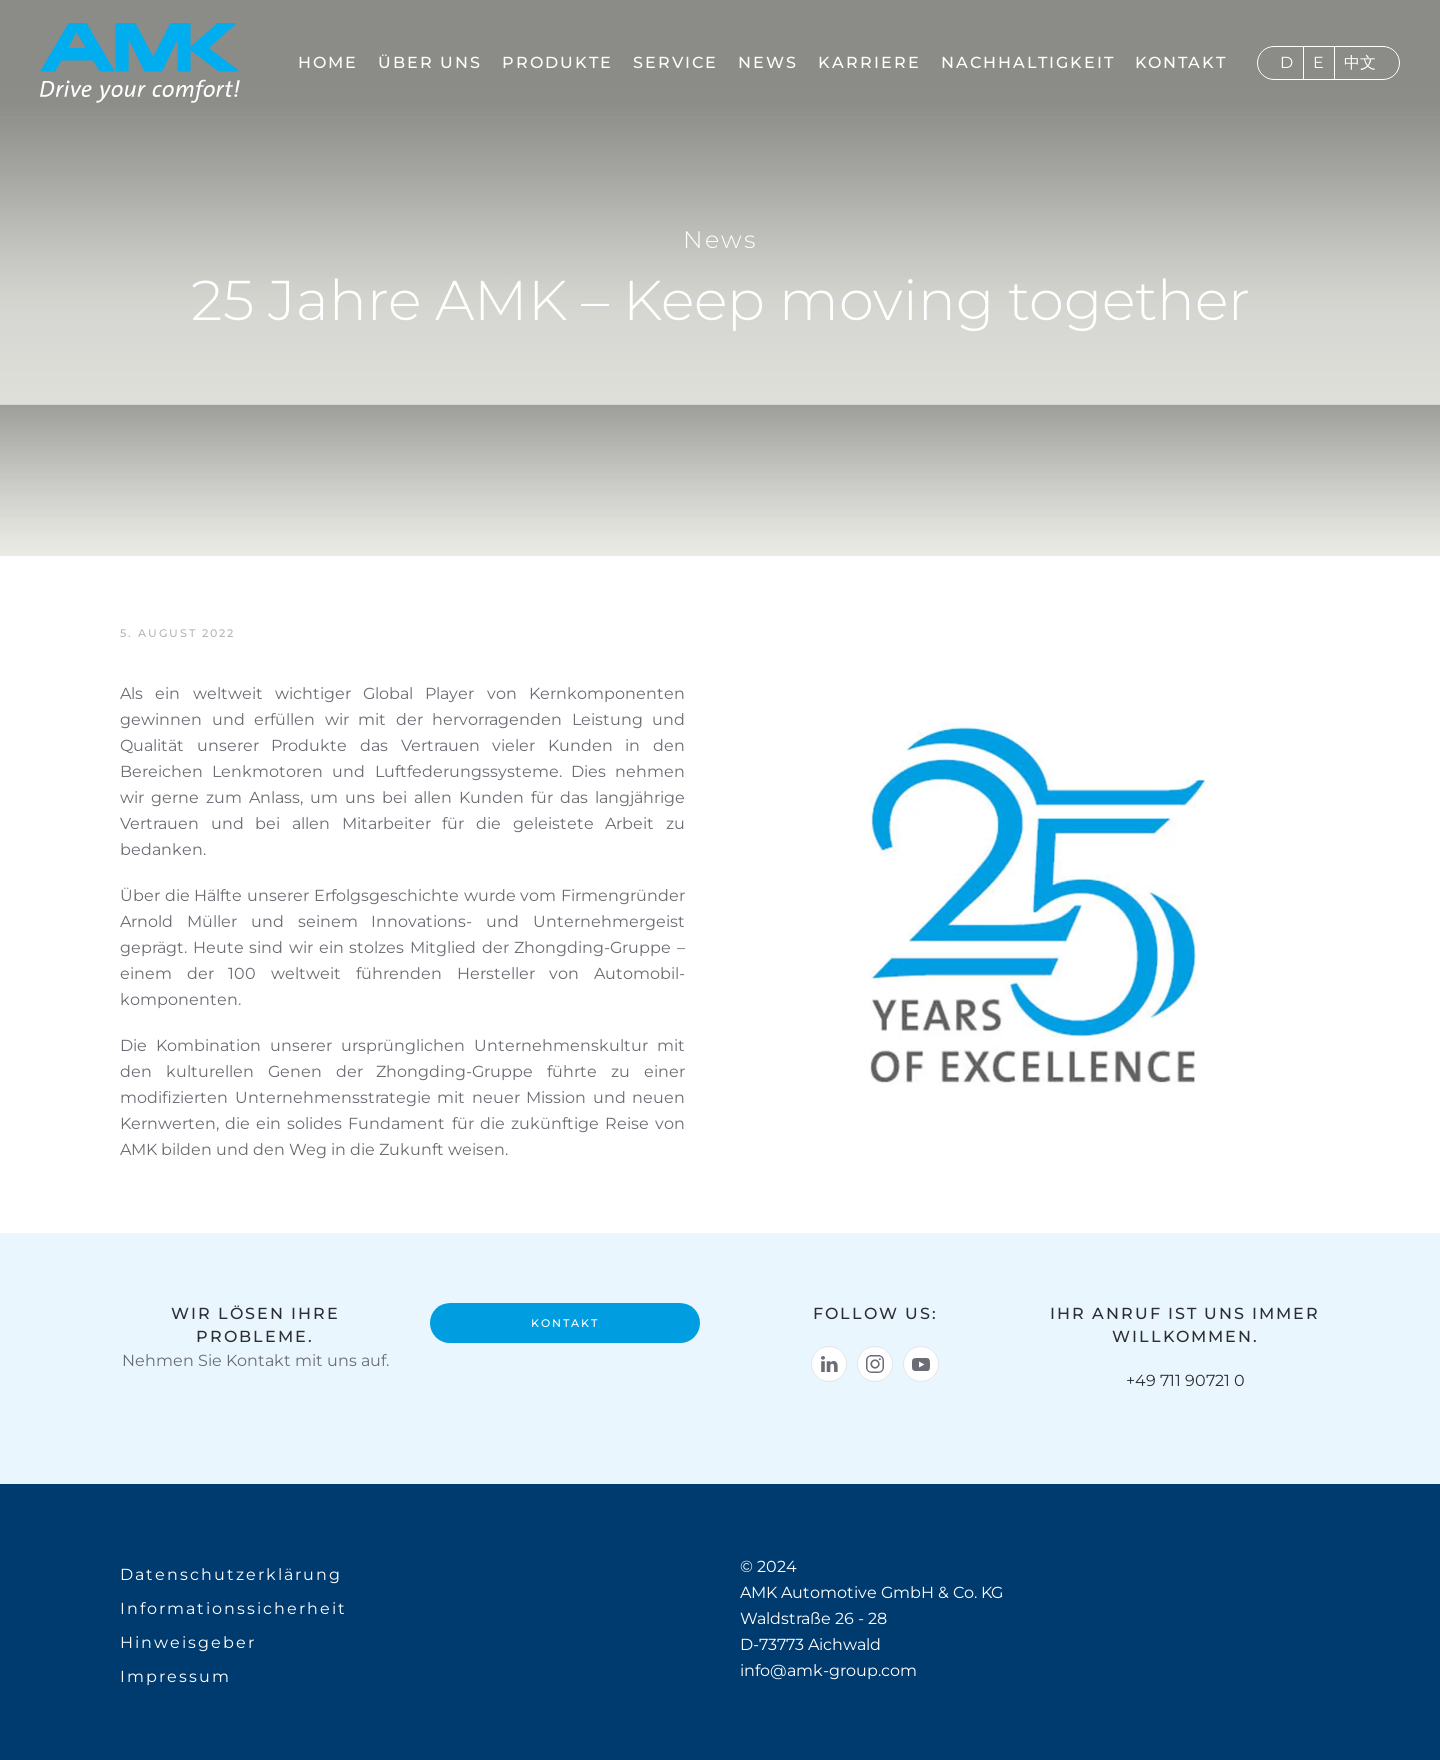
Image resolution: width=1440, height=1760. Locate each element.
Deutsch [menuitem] (1286, 63)
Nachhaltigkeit (1028, 62)
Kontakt (1181, 62)
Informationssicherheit (233, 1608)
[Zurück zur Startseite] (140, 63)
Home (328, 62)
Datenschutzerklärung (231, 1574)
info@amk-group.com (828, 1670)
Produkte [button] (557, 62)
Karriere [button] (869, 62)
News (768, 62)
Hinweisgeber (188, 1642)
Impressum (175, 1676)
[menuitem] (1281, 62)
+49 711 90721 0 (1185, 1380)
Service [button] (675, 62)
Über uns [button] (430, 62)
